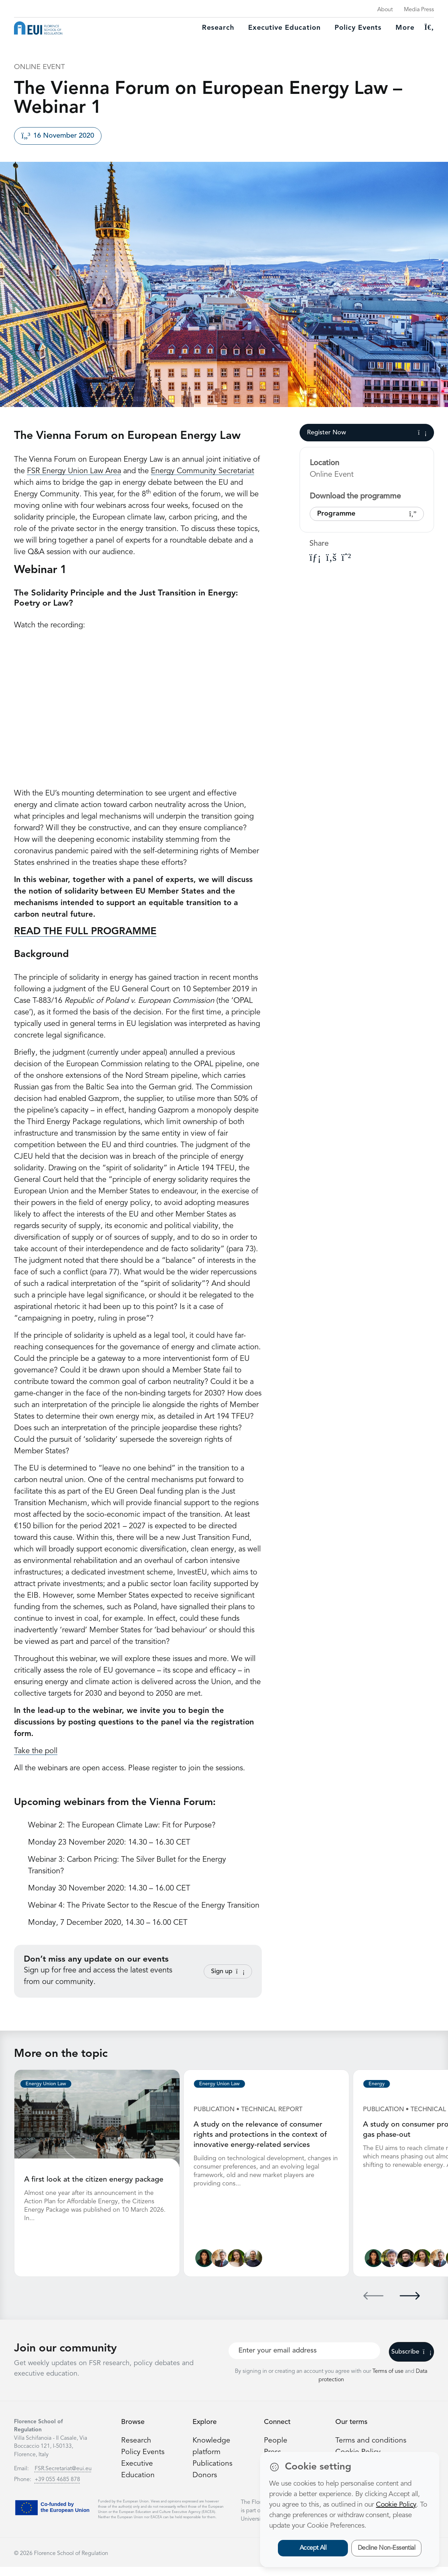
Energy (377, 2083)
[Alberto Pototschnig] (221, 2267)
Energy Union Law (46, 2083)
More (405, 28)
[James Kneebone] (407, 2267)
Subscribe (411, 2361)
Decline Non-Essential (386, 2548)
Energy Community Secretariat (202, 471)
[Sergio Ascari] (390, 2267)
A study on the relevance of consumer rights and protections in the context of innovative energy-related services (261, 2134)
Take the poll (35, 1751)
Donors (204, 2484)
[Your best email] (304, 2360)
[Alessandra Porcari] (238, 2267)
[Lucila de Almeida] (204, 2267)
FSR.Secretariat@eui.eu (63, 2478)
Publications (212, 2473)
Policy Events (358, 28)
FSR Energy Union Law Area (74, 471)
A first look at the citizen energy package (94, 2179)
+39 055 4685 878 (57, 2489)
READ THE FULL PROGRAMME (85, 932)
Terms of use (388, 2380)
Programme (366, 513)
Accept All (313, 2548)
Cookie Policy (396, 2504)
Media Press (419, 10)
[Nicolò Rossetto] (255, 2267)
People (276, 2449)
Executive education (284, 28)
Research (218, 28)
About (385, 10)
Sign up (228, 1971)
